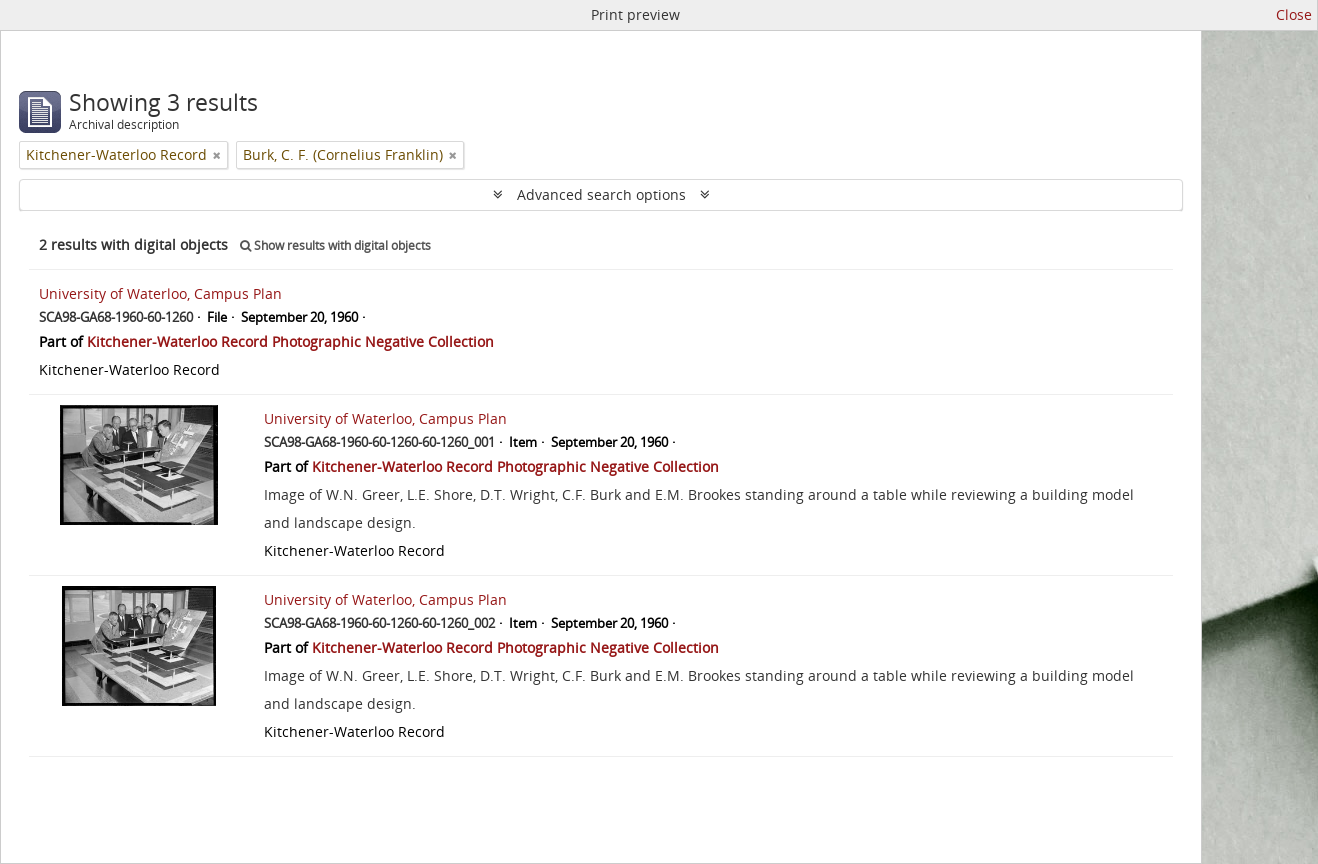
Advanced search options (601, 194)
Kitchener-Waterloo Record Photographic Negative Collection (290, 341)
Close (1294, 14)
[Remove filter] (217, 155)
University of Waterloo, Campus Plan (160, 293)
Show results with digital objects (335, 245)
